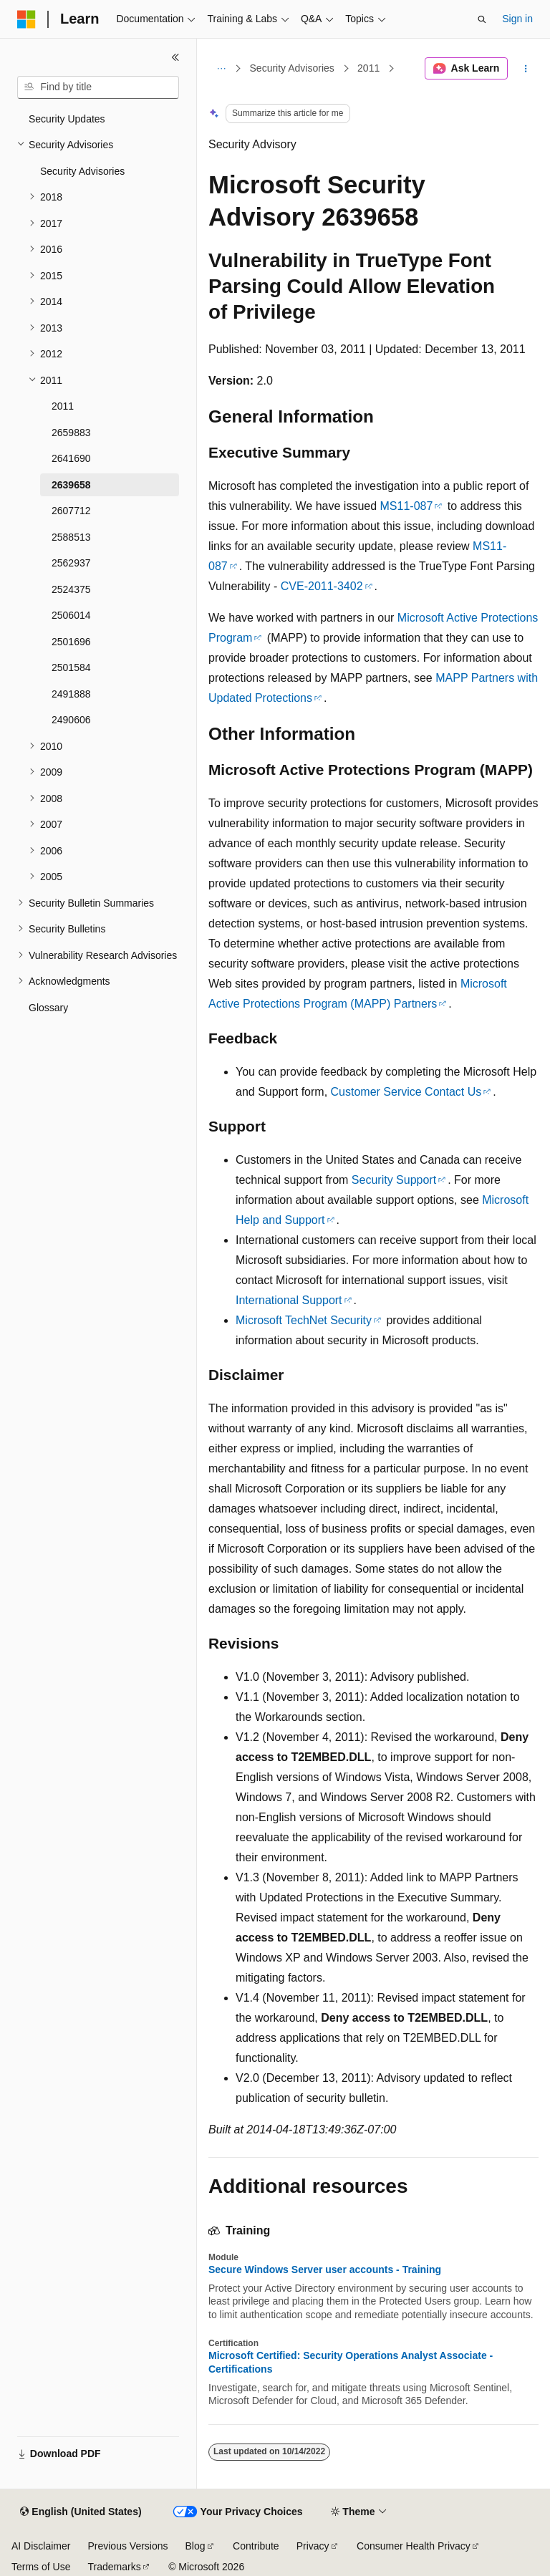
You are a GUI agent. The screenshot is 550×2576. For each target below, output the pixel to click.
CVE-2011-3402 (322, 586)
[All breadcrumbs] (220, 68)
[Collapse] (175, 57)
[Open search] (482, 19)
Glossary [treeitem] (48, 1007)
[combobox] (98, 87)
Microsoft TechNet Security (304, 1320)
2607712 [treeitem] (71, 510)
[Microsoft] (26, 19)
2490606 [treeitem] (71, 719)
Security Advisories (292, 68)
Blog (195, 2546)
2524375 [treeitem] (71, 589)
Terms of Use (40, 2566)
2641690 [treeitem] (71, 458)
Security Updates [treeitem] (67, 119)
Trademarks (113, 2566)
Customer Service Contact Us (406, 1092)
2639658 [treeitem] (71, 485)
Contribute (256, 2546)
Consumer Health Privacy (414, 2546)
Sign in (517, 18)
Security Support (394, 1180)
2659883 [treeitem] (71, 432)
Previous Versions (127, 2546)
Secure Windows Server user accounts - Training (324, 2269)
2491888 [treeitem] (71, 694)
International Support (289, 1300)
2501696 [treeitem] (71, 641)
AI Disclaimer (40, 2546)
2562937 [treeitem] (71, 563)
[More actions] (526, 68)
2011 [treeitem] (63, 406)
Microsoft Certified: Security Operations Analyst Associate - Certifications (350, 2362)
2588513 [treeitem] (71, 537)
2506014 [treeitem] (71, 615)
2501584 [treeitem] (71, 667)
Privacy (312, 2546)
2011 (368, 68)
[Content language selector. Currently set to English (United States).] (80, 2512)
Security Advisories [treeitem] (82, 171)
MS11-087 (406, 506)
